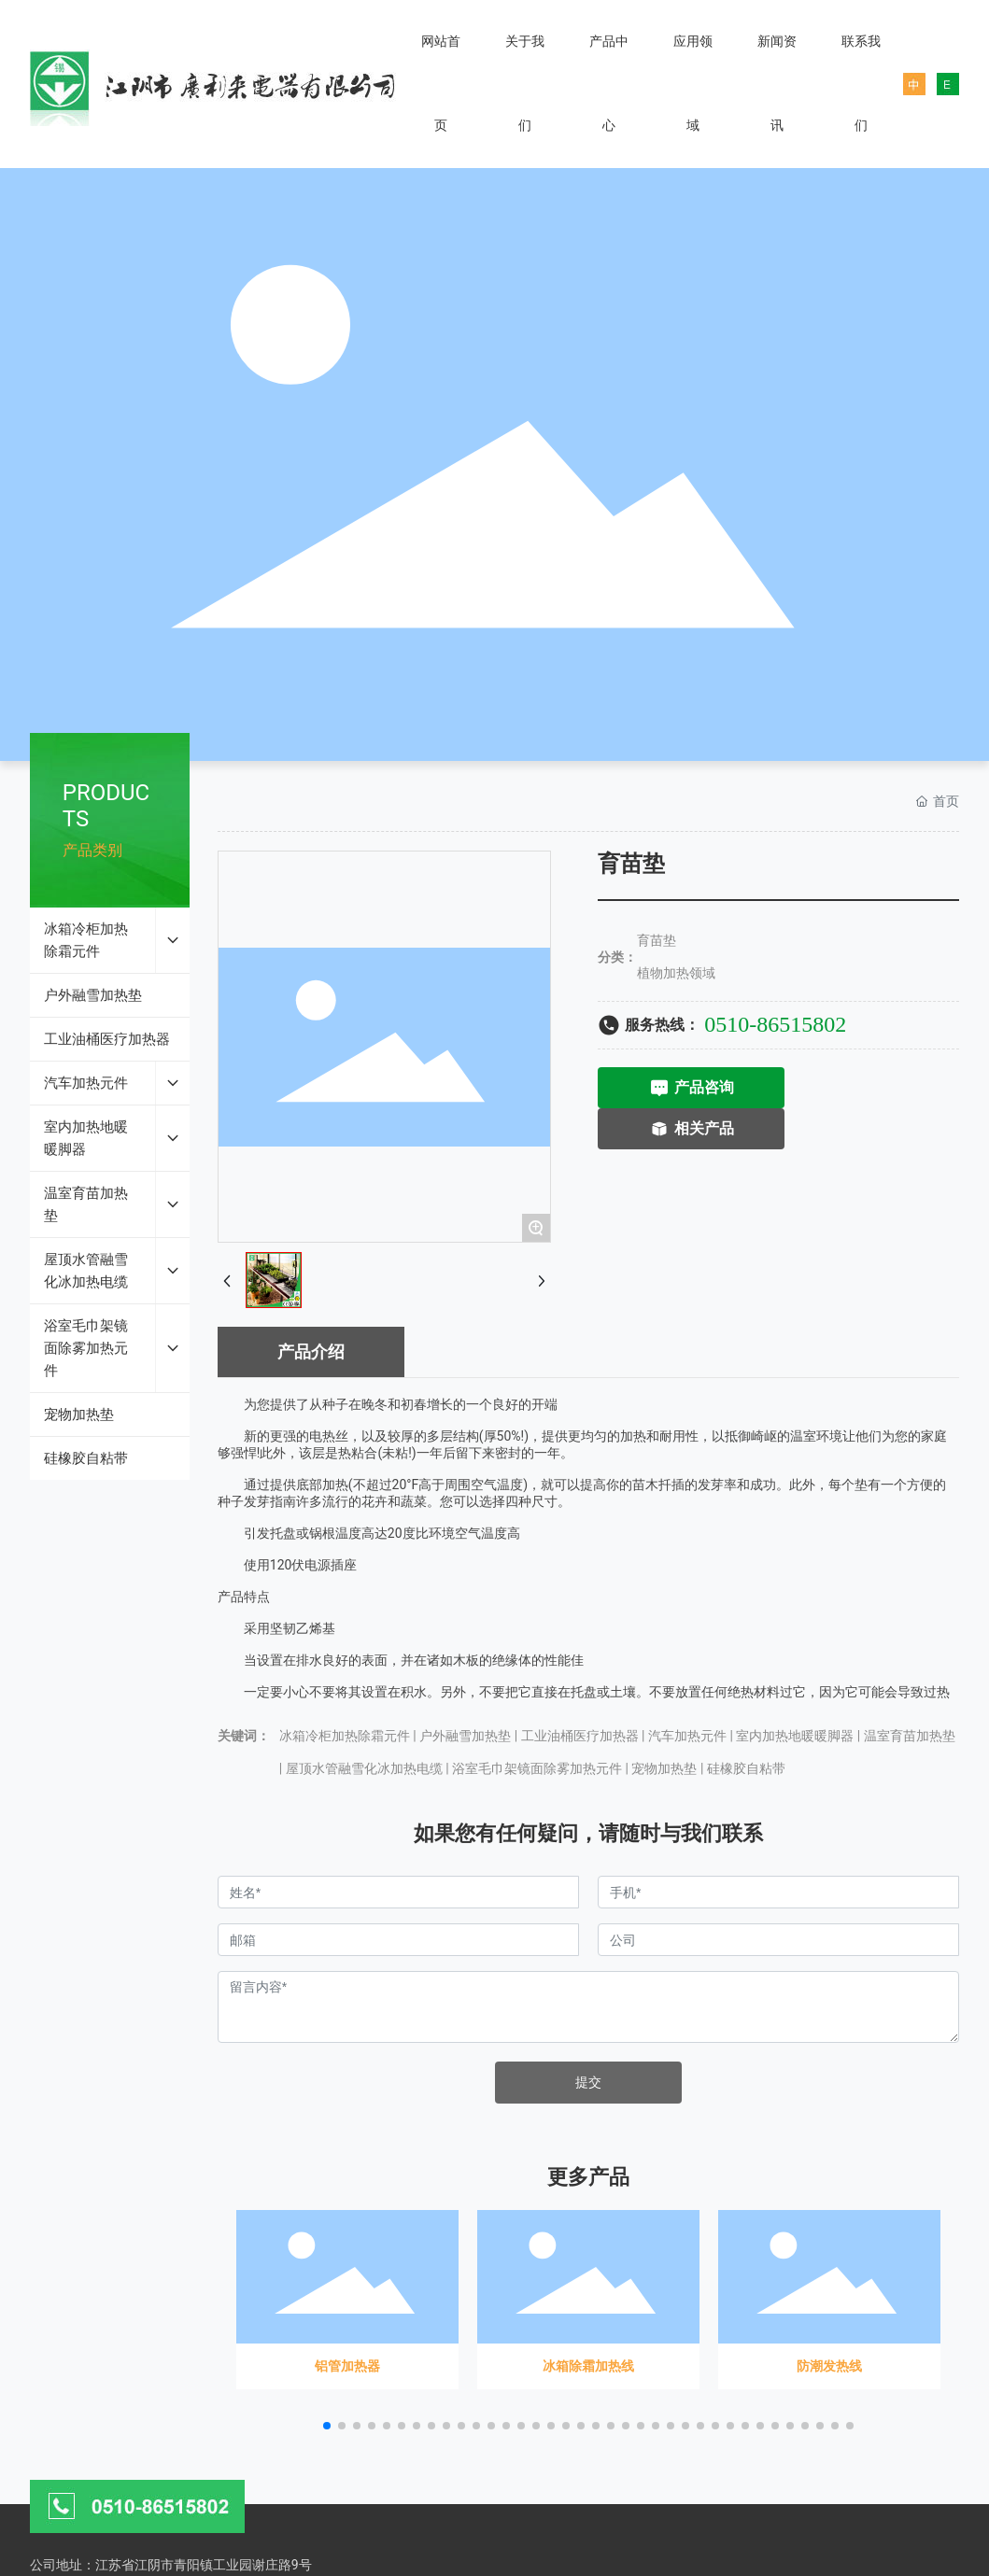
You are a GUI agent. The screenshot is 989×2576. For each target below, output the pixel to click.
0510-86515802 (775, 1024)
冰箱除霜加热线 (588, 2294)
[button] (327, 2425)
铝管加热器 (347, 2294)
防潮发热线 (829, 2294)
